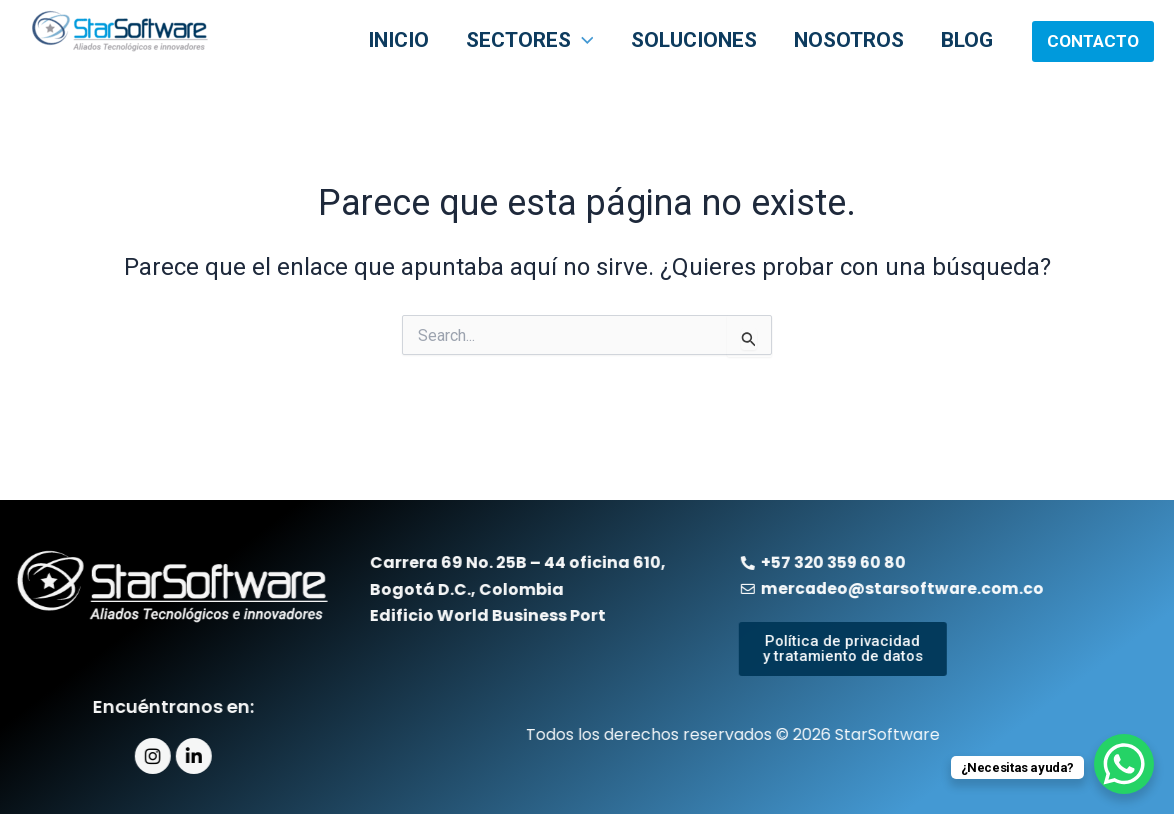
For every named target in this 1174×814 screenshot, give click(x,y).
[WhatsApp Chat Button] (1124, 764)
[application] (628, 42)
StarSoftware (70, 67)
